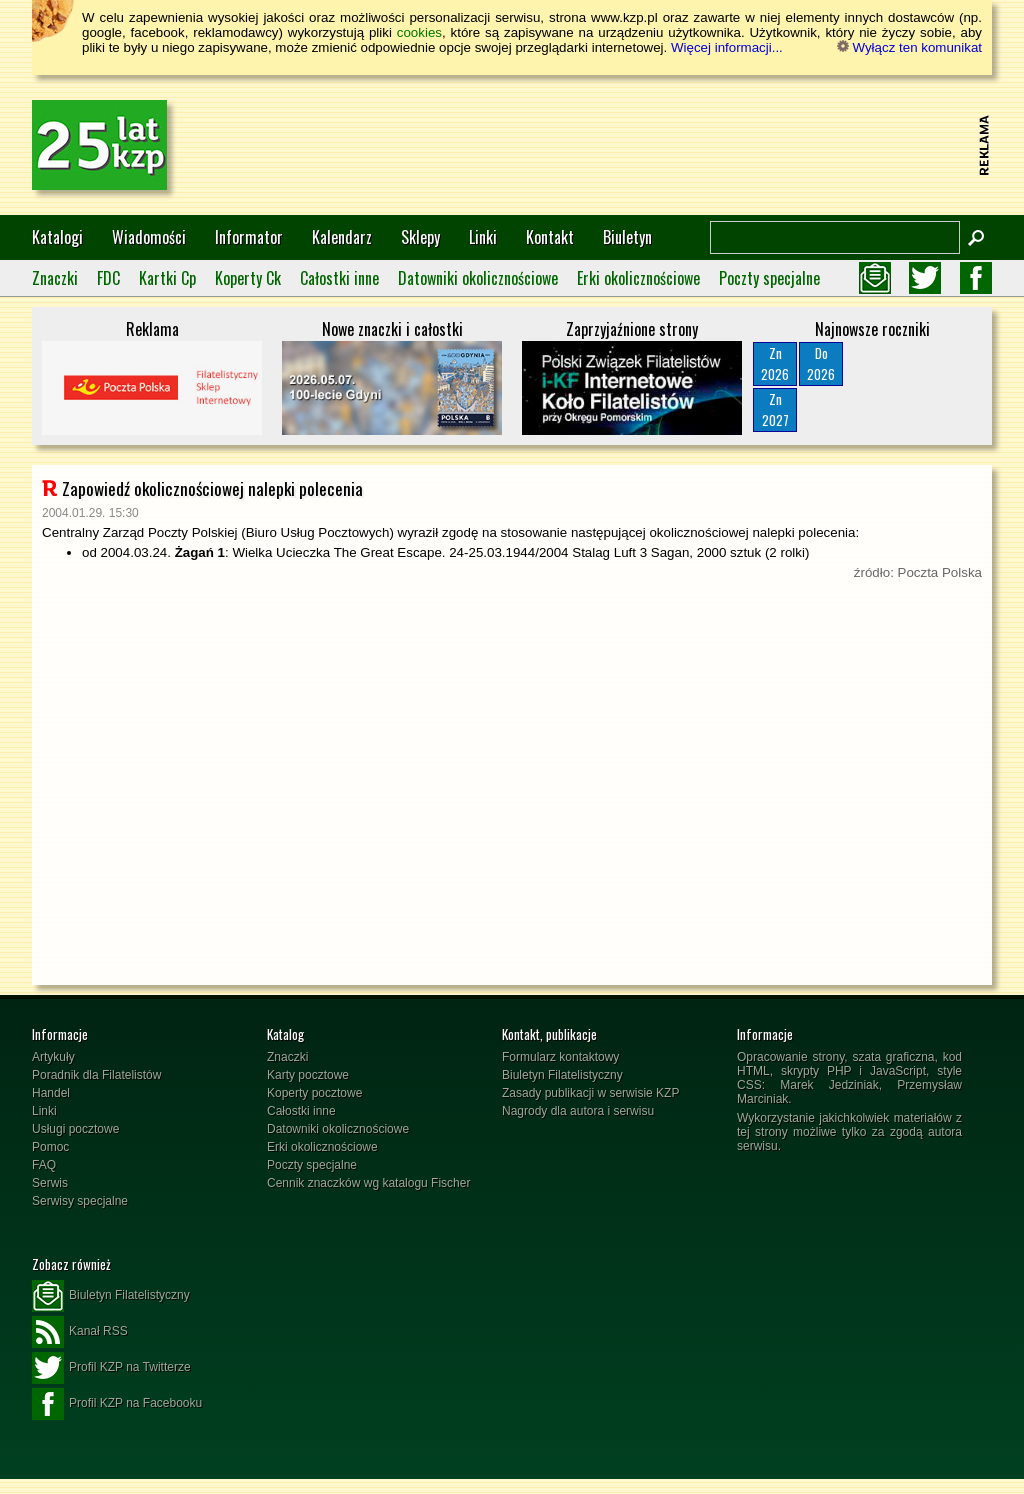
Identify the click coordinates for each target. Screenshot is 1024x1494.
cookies (419, 32)
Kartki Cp (167, 278)
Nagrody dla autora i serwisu (578, 1111)
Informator (249, 237)
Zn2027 (775, 409)
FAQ (44, 1165)
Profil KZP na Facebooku (117, 1404)
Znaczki (55, 278)
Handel (51, 1093)
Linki (483, 237)
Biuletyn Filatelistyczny (562, 1075)
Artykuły (53, 1057)
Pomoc (50, 1147)
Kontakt (550, 237)
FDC (108, 278)
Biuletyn (627, 237)
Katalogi (57, 237)
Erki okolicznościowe (638, 278)
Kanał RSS (80, 1332)
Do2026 (821, 363)
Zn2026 (775, 363)
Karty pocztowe (308, 1075)
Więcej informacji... (727, 47)
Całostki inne (339, 278)
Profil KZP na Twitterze (111, 1368)
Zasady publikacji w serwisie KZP (590, 1093)
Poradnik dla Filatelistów (96, 1075)
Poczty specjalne (769, 278)
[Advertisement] (608, 145)
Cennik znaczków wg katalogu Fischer (368, 1183)
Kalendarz (342, 237)
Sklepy (420, 237)
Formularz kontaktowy (560, 1057)
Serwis (50, 1183)
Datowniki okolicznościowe (478, 278)
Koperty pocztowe (314, 1093)
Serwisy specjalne (80, 1201)
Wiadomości (149, 237)
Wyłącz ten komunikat (909, 47)
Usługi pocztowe (75, 1129)
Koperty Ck (248, 278)
